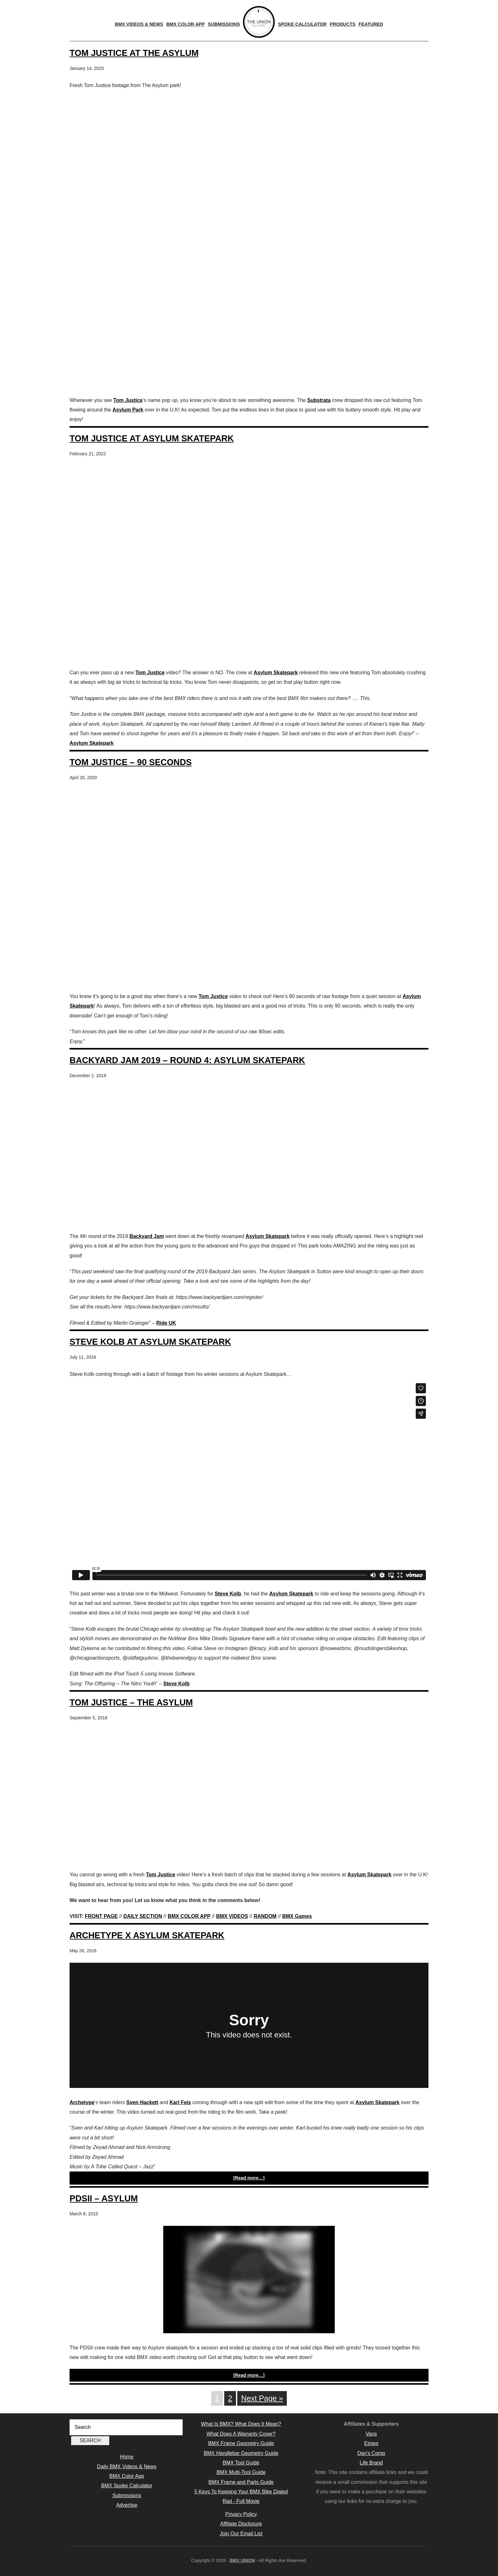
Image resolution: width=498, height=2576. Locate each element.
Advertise (127, 2505)
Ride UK (166, 1323)
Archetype (82, 2102)
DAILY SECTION (143, 1916)
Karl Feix (180, 2102)
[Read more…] (249, 2177)
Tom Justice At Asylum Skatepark (152, 438)
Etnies (371, 2443)
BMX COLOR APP (189, 1916)
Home (127, 2456)
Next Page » (262, 2398)
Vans (371, 2434)
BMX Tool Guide (241, 2462)
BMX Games (297, 1916)
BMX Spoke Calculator (126, 2485)
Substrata (319, 400)
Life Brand (371, 2462)
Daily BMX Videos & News (126, 2466)
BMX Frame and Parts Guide (240, 2482)
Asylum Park (127, 409)
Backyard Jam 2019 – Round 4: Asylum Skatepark (187, 1060)
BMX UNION (242, 2560)
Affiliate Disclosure (241, 2523)
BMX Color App (126, 2476)
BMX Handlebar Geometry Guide (241, 2453)
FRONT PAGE (101, 1916)
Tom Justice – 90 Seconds (131, 762)
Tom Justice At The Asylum (134, 53)
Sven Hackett (142, 2102)
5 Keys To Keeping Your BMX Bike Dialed (241, 2491)
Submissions (126, 2495)
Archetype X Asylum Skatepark (147, 1935)
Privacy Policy (241, 2514)
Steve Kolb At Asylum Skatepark (150, 1342)
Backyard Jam (147, 1236)
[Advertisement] (249, 344)
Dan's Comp (371, 2453)
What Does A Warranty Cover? (240, 2434)
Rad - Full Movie (241, 2501)
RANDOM (265, 1916)
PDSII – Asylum (104, 2198)
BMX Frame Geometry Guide (241, 2443)
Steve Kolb (228, 1593)
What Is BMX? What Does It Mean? (241, 2424)
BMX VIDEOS (232, 1916)
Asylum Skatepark (276, 672)
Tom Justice (128, 400)
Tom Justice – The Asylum (131, 1702)
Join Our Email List (241, 2533)
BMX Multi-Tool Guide (241, 2472)
